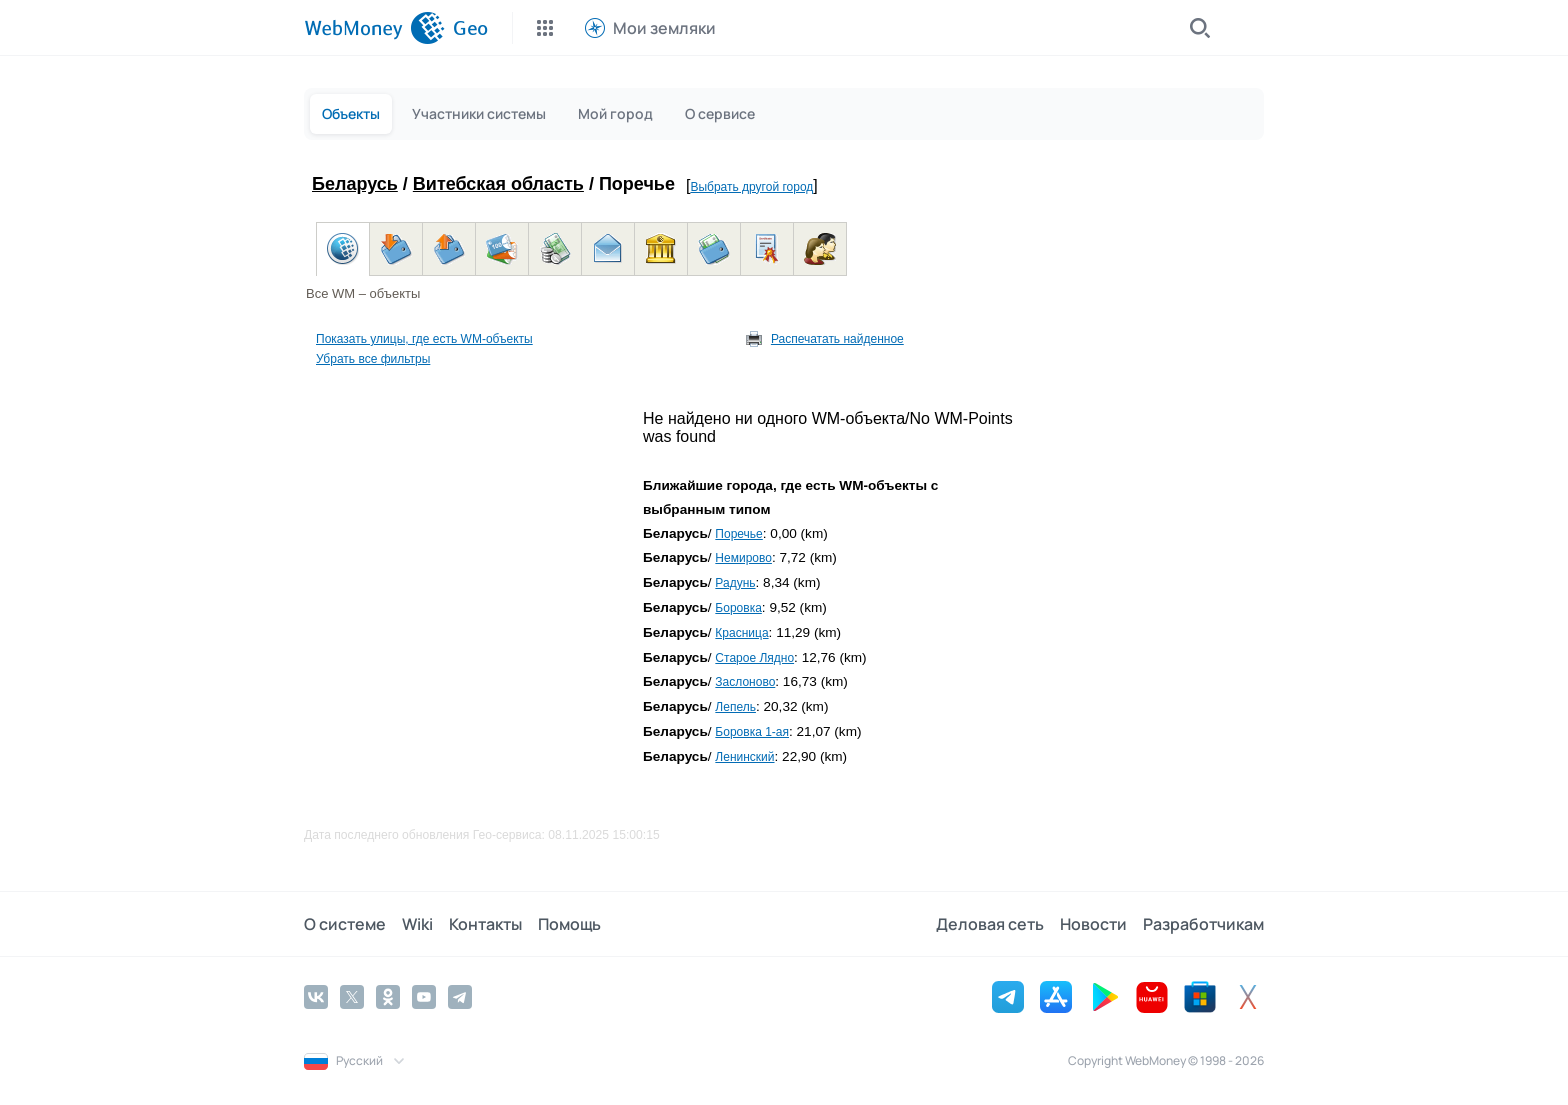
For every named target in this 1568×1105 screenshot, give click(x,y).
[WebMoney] (374, 28)
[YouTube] (424, 997)
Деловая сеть (990, 924)
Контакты (485, 924)
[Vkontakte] (316, 997)
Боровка (738, 608)
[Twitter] (352, 997)
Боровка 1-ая (752, 732)
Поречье (738, 534)
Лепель (735, 707)
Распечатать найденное (837, 339)
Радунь (735, 583)
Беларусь (355, 184)
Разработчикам (1203, 924)
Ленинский (744, 757)
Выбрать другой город (751, 187)
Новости (1093, 924)
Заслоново (745, 682)
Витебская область (498, 184)
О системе (345, 924)
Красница (741, 633)
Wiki (417, 924)
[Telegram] (460, 997)
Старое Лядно (754, 658)
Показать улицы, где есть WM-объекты (424, 339)
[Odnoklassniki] (388, 997)
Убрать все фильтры (373, 359)
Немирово (743, 558)
